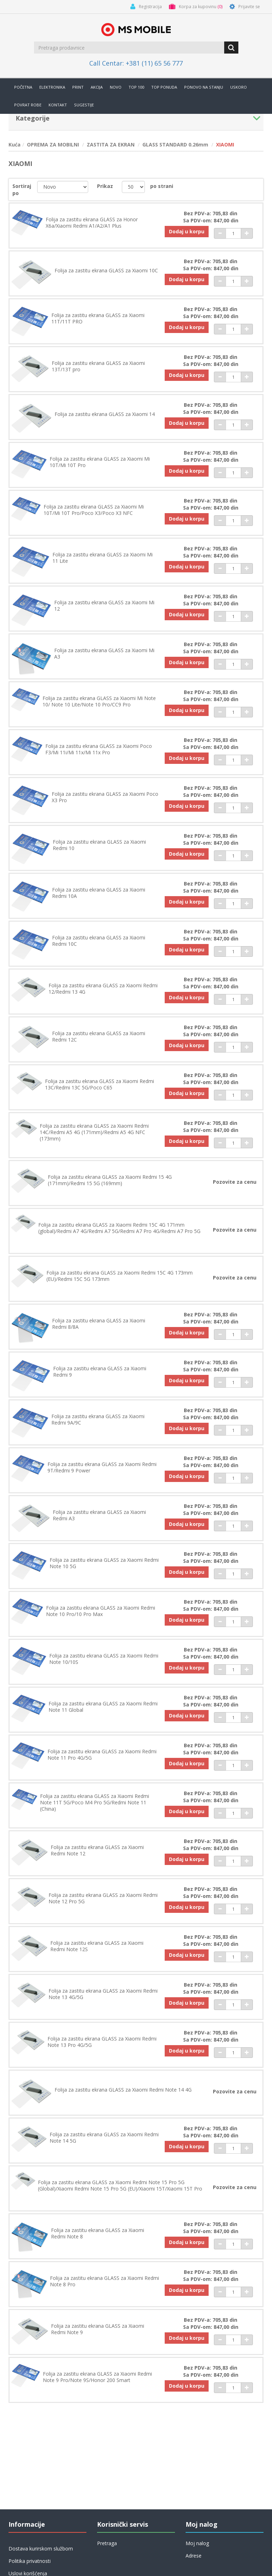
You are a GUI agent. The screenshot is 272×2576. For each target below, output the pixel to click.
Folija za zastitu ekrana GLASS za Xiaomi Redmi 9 (99, 1371)
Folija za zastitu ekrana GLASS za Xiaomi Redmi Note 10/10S (103, 1659)
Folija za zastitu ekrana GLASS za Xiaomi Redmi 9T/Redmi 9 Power (102, 1467)
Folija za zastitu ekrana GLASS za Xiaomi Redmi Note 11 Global (103, 1706)
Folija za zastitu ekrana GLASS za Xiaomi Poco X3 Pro (105, 797)
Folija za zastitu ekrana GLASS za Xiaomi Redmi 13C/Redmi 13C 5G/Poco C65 (99, 1084)
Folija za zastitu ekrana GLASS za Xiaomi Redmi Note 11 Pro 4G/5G (102, 1754)
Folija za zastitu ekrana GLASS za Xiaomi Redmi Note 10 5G (104, 1563)
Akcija (97, 87)
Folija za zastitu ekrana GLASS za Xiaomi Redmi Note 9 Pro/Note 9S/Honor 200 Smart (97, 2377)
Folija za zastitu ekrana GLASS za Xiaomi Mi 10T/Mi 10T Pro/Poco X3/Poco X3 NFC (94, 510)
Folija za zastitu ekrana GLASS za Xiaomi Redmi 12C (98, 1036)
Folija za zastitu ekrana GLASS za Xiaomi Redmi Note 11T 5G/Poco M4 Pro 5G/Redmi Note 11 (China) (94, 1802)
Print (78, 87)
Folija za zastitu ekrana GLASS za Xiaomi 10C (106, 270)
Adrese (194, 2555)
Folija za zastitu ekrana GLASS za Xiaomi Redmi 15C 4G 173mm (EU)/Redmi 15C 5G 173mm (119, 1276)
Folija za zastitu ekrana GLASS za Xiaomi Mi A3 (104, 653)
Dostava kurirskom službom (40, 2548)
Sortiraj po (21, 189)
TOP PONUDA (164, 87)
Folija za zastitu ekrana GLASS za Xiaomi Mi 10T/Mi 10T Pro (100, 462)
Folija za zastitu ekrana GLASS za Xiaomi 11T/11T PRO (97, 318)
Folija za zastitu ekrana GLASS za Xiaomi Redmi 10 (99, 845)
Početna (23, 87)
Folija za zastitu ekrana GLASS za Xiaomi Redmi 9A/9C (97, 1419)
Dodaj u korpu (186, 231)
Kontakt (58, 104)
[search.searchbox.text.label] (129, 47)
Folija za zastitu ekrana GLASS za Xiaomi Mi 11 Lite (102, 557)
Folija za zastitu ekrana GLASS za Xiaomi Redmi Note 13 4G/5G (103, 1994)
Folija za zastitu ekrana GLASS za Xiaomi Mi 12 (104, 605)
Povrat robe (27, 104)
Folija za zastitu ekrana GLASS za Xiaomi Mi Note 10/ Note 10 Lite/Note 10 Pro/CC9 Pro (99, 701)
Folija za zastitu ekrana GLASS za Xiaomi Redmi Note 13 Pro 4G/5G (102, 2042)
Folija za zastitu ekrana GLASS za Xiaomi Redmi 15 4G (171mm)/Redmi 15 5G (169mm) (110, 1180)
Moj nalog (197, 2543)
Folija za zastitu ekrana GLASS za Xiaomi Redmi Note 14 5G (104, 2137)
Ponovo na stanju (203, 87)
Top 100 (136, 87)
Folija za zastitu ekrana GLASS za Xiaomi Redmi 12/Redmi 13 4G (103, 988)
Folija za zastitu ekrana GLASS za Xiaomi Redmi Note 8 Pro (104, 2281)
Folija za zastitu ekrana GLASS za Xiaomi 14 (105, 414)
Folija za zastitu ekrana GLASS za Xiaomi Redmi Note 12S (96, 1946)
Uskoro (238, 87)
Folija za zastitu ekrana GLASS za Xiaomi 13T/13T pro (98, 366)
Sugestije (84, 104)
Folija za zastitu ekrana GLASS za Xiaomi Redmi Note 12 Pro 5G (103, 1898)
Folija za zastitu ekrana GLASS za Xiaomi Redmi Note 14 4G (123, 2090)
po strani (161, 186)
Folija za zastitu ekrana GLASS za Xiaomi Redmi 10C (98, 940)
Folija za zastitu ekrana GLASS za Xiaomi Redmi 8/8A (98, 1323)
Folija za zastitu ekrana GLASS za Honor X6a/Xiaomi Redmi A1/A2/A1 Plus (92, 222)
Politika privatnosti (29, 2561)
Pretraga (107, 2543)
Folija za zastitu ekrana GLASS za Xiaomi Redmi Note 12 (97, 1850)
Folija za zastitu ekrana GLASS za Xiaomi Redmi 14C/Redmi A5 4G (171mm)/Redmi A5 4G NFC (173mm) (94, 1132)
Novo (115, 87)
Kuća (14, 144)
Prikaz (105, 186)
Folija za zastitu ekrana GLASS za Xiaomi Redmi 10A (98, 893)
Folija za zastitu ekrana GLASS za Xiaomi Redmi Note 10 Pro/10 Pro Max (100, 1611)
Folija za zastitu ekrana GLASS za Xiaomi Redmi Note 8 (97, 2233)
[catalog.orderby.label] (63, 187)
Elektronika (52, 87)
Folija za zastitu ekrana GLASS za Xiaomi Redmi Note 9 (97, 2329)
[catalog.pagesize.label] (133, 187)
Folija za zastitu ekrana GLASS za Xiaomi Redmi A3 (99, 1515)
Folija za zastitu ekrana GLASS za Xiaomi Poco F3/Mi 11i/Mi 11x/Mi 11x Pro (98, 749)
